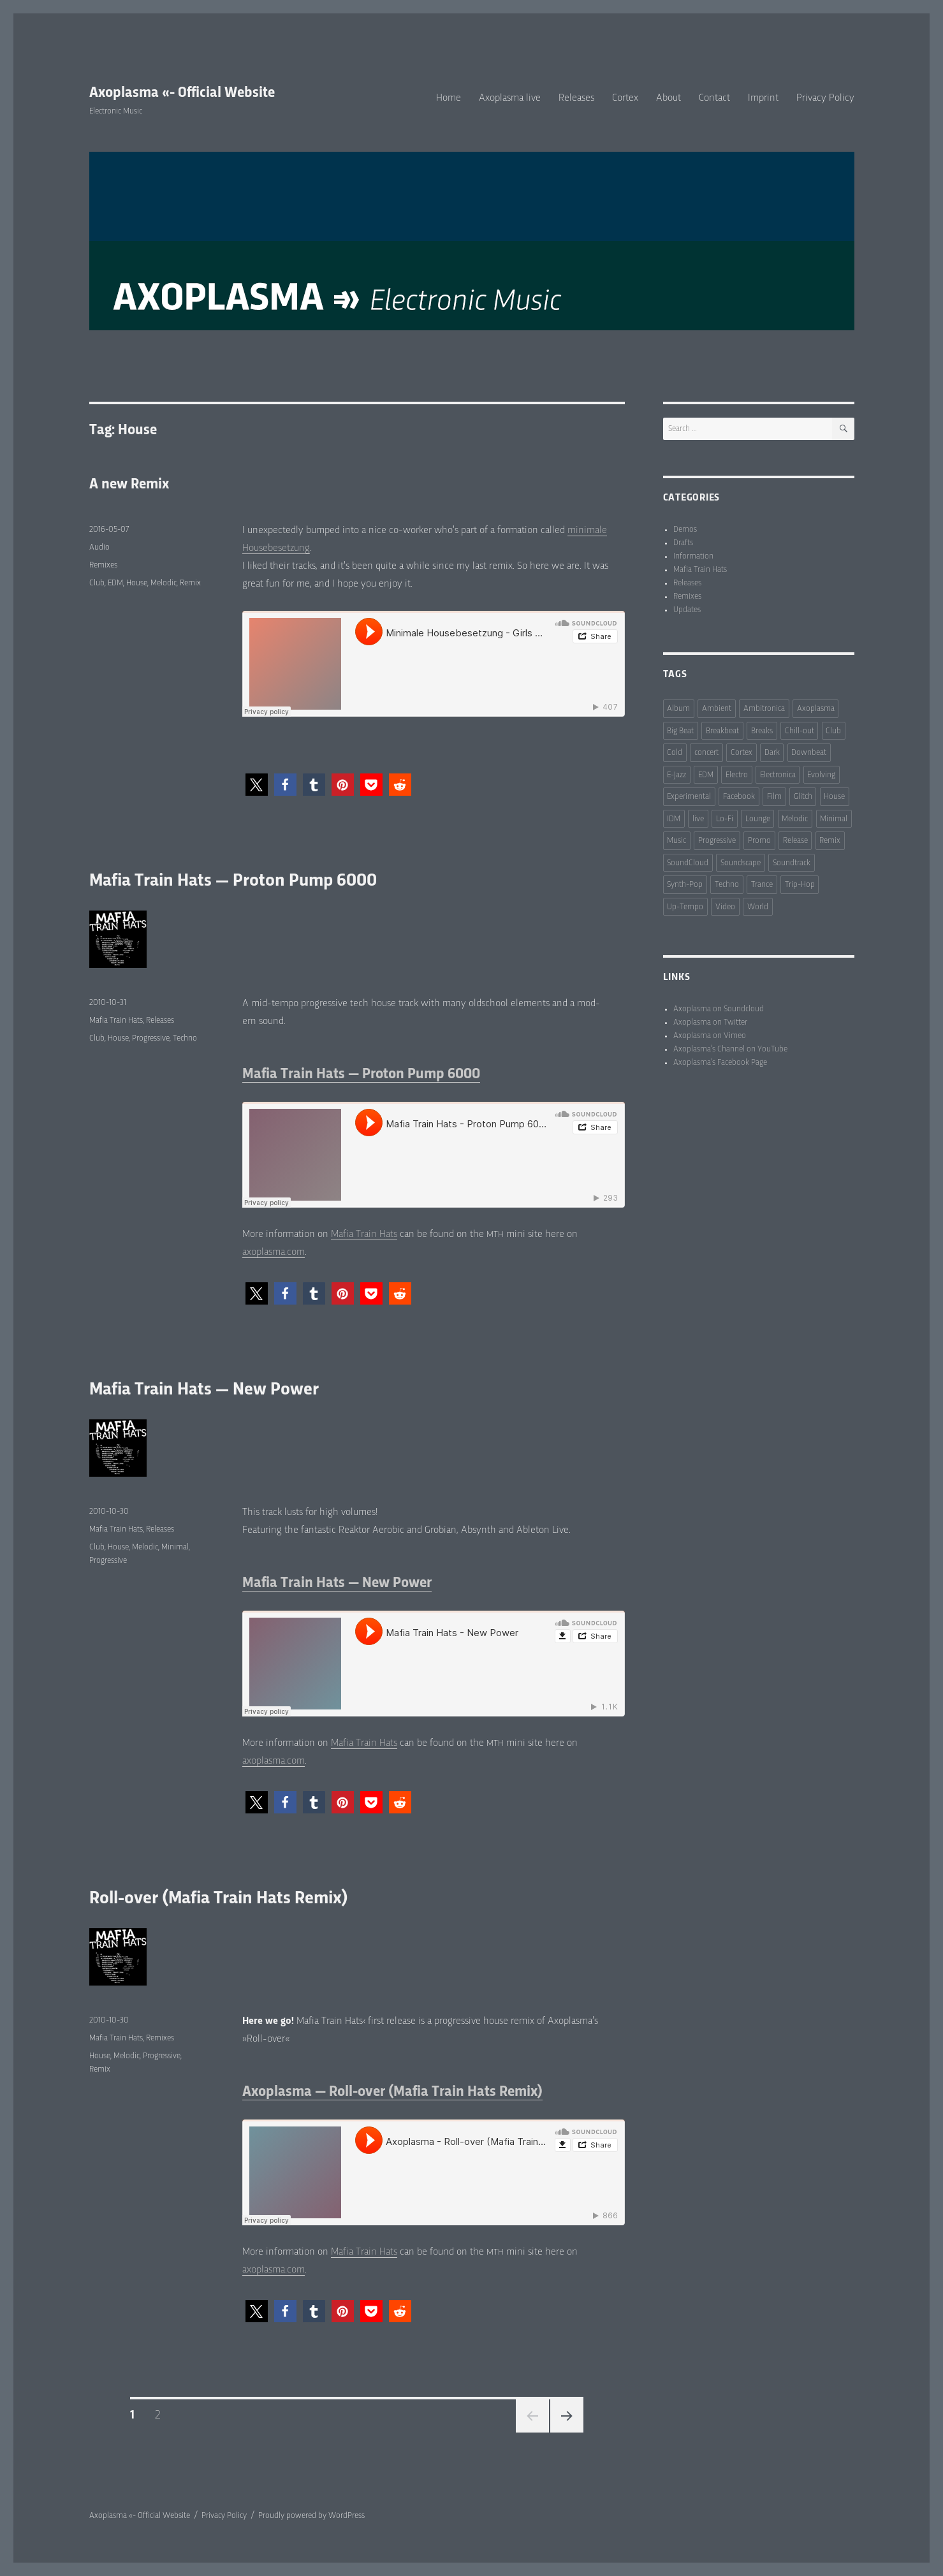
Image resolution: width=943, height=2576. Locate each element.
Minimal (175, 1547)
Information (693, 556)
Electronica (778, 775)
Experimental (689, 797)
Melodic (163, 583)
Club (97, 583)
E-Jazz (676, 775)
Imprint (763, 98)
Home (448, 98)
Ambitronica (764, 709)
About (668, 98)
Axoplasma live (510, 98)
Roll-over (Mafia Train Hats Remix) (218, 1899)
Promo (759, 841)
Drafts (683, 543)
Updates (687, 610)
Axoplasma (816, 709)
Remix (190, 583)
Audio (99, 547)
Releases (576, 98)
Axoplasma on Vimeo (709, 1036)
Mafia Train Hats (364, 1234)
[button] (256, 784)
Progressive (151, 1038)
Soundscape (740, 863)
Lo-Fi (724, 819)
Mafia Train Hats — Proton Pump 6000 (233, 881)
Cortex (625, 98)
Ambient (716, 709)
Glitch (803, 797)
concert (706, 753)
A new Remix (129, 485)
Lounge (757, 819)
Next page (566, 2416)
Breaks (762, 731)
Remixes (103, 565)
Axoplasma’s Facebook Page (720, 1062)
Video (725, 907)
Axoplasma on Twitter (710, 1022)
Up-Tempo (685, 907)
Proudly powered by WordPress (311, 2516)
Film (774, 797)
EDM (115, 583)
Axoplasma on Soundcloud (718, 1009)
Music (676, 841)
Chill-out (799, 731)
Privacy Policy (825, 98)
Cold (674, 753)
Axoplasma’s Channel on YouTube (730, 1049)
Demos (685, 529)
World (757, 907)
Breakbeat (722, 731)
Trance (762, 885)
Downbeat (808, 753)
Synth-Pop (685, 885)
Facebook (739, 797)
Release (795, 841)
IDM (673, 819)
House (136, 583)
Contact (714, 98)
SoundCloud (687, 863)
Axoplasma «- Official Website (182, 93)
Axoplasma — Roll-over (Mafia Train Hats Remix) (392, 2092)
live (698, 819)
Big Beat (680, 731)
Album (678, 709)
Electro (737, 775)
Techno (185, 1038)
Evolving (821, 775)
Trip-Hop (800, 885)
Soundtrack (791, 863)
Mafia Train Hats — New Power (204, 1390)
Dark (772, 753)
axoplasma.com (273, 1252)
